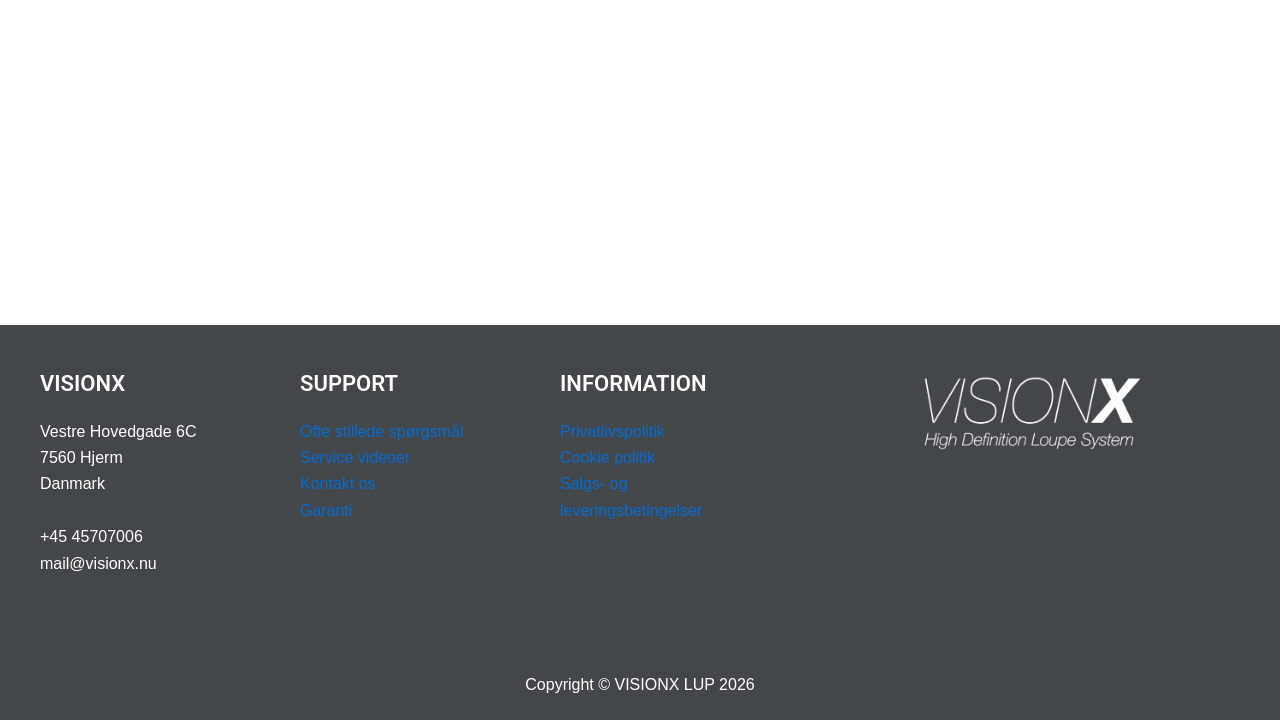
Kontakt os (338, 483)
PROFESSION (689, 40)
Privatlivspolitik (612, 431)
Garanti (326, 510)
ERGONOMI (559, 39)
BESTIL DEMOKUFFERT (1141, 39)
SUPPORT (822, 40)
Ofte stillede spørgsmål (382, 431)
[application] (477, 40)
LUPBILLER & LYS (415, 40)
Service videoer (355, 457)
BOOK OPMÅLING (962, 39)
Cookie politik (607, 457)
